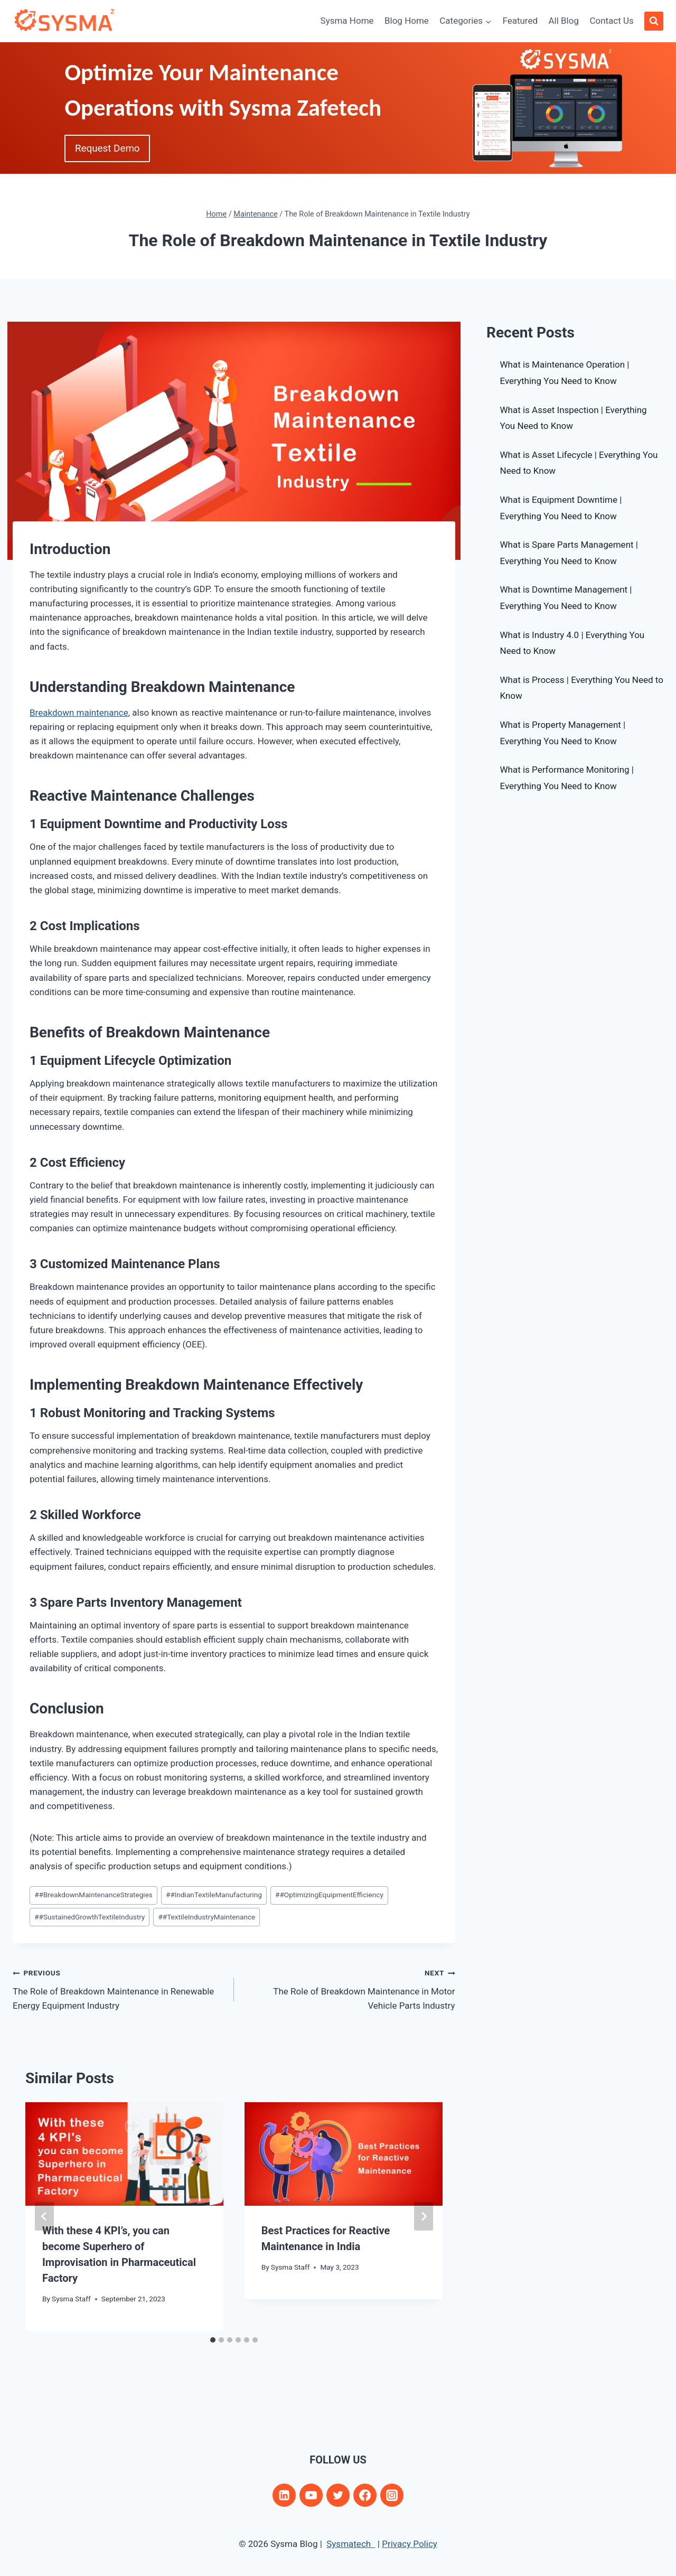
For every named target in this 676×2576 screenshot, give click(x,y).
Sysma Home (347, 20)
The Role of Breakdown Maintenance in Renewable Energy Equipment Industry (119, 1988)
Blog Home (406, 20)
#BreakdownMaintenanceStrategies (93, 1894)
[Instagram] (391, 2495)
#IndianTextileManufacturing (214, 1894)
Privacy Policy (409, 2543)
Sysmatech (350, 2543)
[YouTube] (311, 2495)
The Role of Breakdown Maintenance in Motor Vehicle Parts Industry (349, 1988)
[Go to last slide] (44, 2216)
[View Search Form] (653, 21)
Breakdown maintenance (79, 712)
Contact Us (611, 20)
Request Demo (110, 149)
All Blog (563, 20)
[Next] (423, 2216)
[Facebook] (365, 2495)
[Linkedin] (284, 2495)
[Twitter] (338, 2495)
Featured (520, 20)
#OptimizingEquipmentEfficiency (329, 1894)
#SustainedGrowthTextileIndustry (89, 1917)
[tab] (212, 2340)
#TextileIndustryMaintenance (206, 1917)
